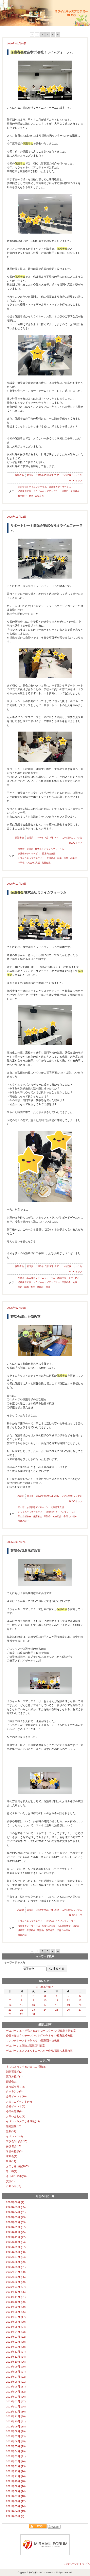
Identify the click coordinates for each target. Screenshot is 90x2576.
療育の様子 (23, 1521)
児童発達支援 (24, 491)
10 (45, 2000)
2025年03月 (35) (16, 2276)
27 (80, 2009)
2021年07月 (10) (16, 2496)
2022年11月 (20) (16, 2416)
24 (45, 2009)
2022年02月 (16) (16, 2461)
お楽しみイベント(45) (19, 2101)
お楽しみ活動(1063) (18, 2166)
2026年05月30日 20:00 (47, 475)
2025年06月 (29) (16, 2262)
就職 (26, 1287)
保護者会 (19, 475)
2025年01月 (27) (16, 2286)
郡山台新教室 (24, 1516)
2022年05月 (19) (16, 2446)
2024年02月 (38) (16, 2341)
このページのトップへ (77, 2563)
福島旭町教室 (64, 1926)
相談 (48, 1287)
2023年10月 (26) (16, 2361)
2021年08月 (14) (16, 2491)
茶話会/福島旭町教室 (25, 1551)
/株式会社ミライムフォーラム (38, 892)
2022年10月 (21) (16, 2421)
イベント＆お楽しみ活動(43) (23, 2121)
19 (68, 2005)
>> (58, 34)
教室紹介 (22, 496)
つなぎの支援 (33, 862)
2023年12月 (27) (16, 2351)
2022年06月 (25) (16, 2441)
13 (80, 2000)
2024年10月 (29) (16, 2301)
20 (80, 2005)
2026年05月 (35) (16, 2207)
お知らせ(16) (13, 2186)
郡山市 (21, 1507)
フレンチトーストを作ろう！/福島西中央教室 (32, 2040)
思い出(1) (11, 2171)
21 (10, 2009)
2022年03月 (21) (16, 2456)
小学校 (73, 858)
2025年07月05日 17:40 (47, 1496)
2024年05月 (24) (16, 2326)
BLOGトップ (75, 480)
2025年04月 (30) (16, 2271)
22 (21, 2009)
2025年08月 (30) (16, 2252)
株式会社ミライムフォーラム (32, 486)
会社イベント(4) (15, 2106)
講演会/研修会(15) (16, 2141)
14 (10, 2005)
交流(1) (10, 2181)
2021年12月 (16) (16, 2471)
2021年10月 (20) (16, 2481)
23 (33, 2009)
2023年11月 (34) (16, 2356)
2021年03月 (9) (15, 2516)
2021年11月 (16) (16, 2476)
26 (68, 2009)
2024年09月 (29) (16, 2306)
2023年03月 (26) (16, 2396)
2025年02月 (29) (16, 2281)
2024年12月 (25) (16, 2291)
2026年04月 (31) (16, 2212)
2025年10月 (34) (16, 2242)
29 (21, 2014)
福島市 (65, 491)
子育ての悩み (70, 1516)
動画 (31, 496)
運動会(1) (11, 2156)
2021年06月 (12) (16, 2501)
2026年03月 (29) (16, 2217)
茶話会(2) (11, 2081)
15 (21, 2005)
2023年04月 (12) (16, 2391)
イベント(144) (14, 2136)
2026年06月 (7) (15, 2202)
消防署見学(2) (14, 2071)
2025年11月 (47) (16, 2237)
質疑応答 (39, 496)
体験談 (40, 1287)
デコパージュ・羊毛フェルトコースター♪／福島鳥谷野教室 (41, 2030)
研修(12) (11, 2161)
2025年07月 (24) (16, 2256)
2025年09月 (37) (16, 2247)
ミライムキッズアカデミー (46, 491)
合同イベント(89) (16, 2096)
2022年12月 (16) (16, 2411)
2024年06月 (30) (16, 2321)
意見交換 (46, 862)
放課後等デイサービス (60, 486)
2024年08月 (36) (16, 2311)
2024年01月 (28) (16, 2346)
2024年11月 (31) (16, 2296)
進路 (20, 1287)
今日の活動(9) (14, 2111)
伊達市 (29, 849)
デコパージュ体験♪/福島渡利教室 (25, 2045)
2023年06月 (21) (16, 2381)
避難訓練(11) (13, 2126)
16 (33, 2005)
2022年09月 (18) (16, 2426)
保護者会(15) (13, 2146)
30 (33, 2014)
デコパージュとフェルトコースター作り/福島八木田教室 (39, 2050)
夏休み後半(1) (14, 2076)
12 (68, 2000)
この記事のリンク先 (72, 475)
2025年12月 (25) (16, 2232)
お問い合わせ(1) (15, 2116)
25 (56, 2009)
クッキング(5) (14, 2091)
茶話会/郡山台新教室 (25, 1316)
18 (56, 2005)
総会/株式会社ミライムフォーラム (42, 52)
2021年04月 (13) (16, 2511)
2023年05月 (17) (16, 2386)
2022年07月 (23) (16, 2436)
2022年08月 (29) (16, 2431)
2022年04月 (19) (16, 2451)
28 (10, 2014)
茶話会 (20, 1496)
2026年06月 (47, 1986)
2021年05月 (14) (16, 2506)
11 (56, 2000)
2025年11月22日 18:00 (47, 837)
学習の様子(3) (14, 2151)
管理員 (30, 475)
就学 (59, 858)
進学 (66, 858)
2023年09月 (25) (16, 2366)
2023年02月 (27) (16, 2401)
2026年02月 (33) (16, 2222)
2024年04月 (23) (16, 2331)
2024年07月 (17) (16, 2316)
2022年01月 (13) (16, 2466)
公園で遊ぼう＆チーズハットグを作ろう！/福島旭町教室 (39, 2035)
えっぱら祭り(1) (15, 2086)
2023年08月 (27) (16, 2371)
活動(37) (11, 2131)
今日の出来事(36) (16, 2176)
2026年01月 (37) (16, 2227)
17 (45, 2005)
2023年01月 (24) (16, 2406)
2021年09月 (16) (16, 2486)
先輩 (75, 1282)
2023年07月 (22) (16, 2376)
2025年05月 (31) (16, 2267)
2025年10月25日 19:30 (47, 1266)
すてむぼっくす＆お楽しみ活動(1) (26, 2066)
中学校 (21, 862)
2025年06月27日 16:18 (47, 1909)
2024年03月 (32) (16, 2336)
